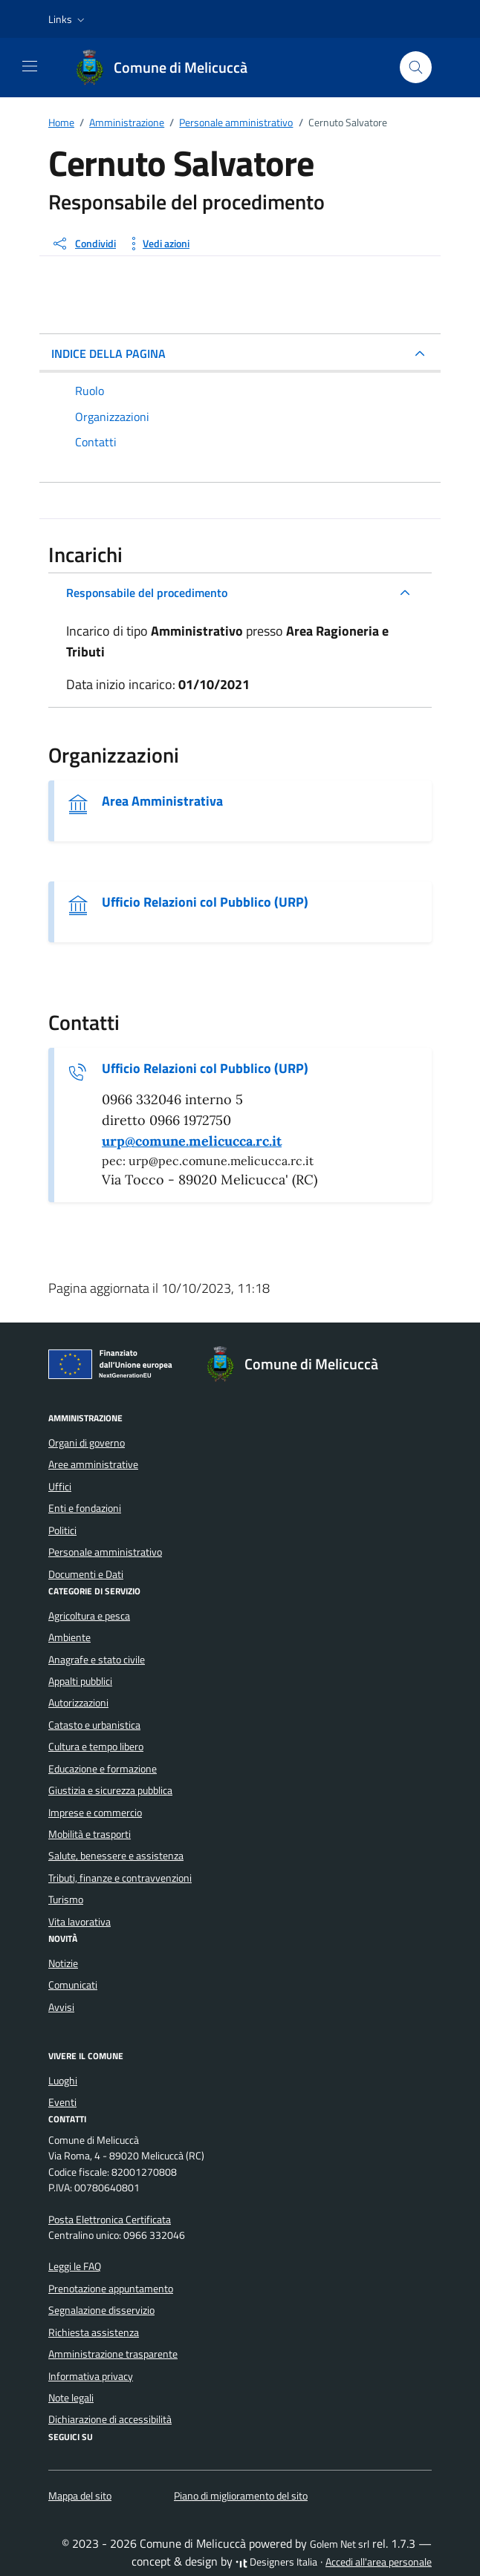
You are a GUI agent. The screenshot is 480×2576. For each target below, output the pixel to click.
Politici (62, 1530)
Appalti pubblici (80, 1681)
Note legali (71, 2398)
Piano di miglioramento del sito (241, 2496)
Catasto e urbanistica (94, 1725)
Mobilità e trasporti (89, 1834)
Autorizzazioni (78, 1703)
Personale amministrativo (105, 1552)
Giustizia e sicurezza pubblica (110, 1790)
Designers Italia (276, 2562)
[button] (68, 19)
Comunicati (72, 1985)
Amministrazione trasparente (113, 2354)
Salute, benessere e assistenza (116, 1856)
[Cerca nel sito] (416, 67)
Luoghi (62, 2081)
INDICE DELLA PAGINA (108, 353)
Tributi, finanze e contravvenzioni (120, 1878)
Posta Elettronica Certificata (109, 2219)
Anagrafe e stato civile (96, 1659)
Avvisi (61, 2007)
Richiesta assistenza (93, 2332)
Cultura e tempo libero (95, 1746)
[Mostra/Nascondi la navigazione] (30, 66)
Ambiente (69, 1637)
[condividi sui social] (83, 243)
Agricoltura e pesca (89, 1616)
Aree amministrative (93, 1464)
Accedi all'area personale (378, 2562)
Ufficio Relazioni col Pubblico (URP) (205, 902)
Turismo (65, 1899)
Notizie (63, 1963)
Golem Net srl (339, 2544)
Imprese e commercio (95, 1812)
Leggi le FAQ (74, 2266)
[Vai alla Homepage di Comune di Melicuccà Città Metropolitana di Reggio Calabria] (168, 67)
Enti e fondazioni (84, 1508)
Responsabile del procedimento (146, 592)
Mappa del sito (79, 2496)
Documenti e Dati (85, 1574)
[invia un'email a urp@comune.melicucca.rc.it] (192, 1141)
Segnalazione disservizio (101, 2310)
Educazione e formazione (102, 1769)
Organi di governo (86, 1443)
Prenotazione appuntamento (110, 2288)
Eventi (62, 2102)
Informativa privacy (90, 2376)
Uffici (59, 1486)
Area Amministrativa (162, 801)
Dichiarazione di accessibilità (110, 2419)
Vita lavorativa (79, 1922)
